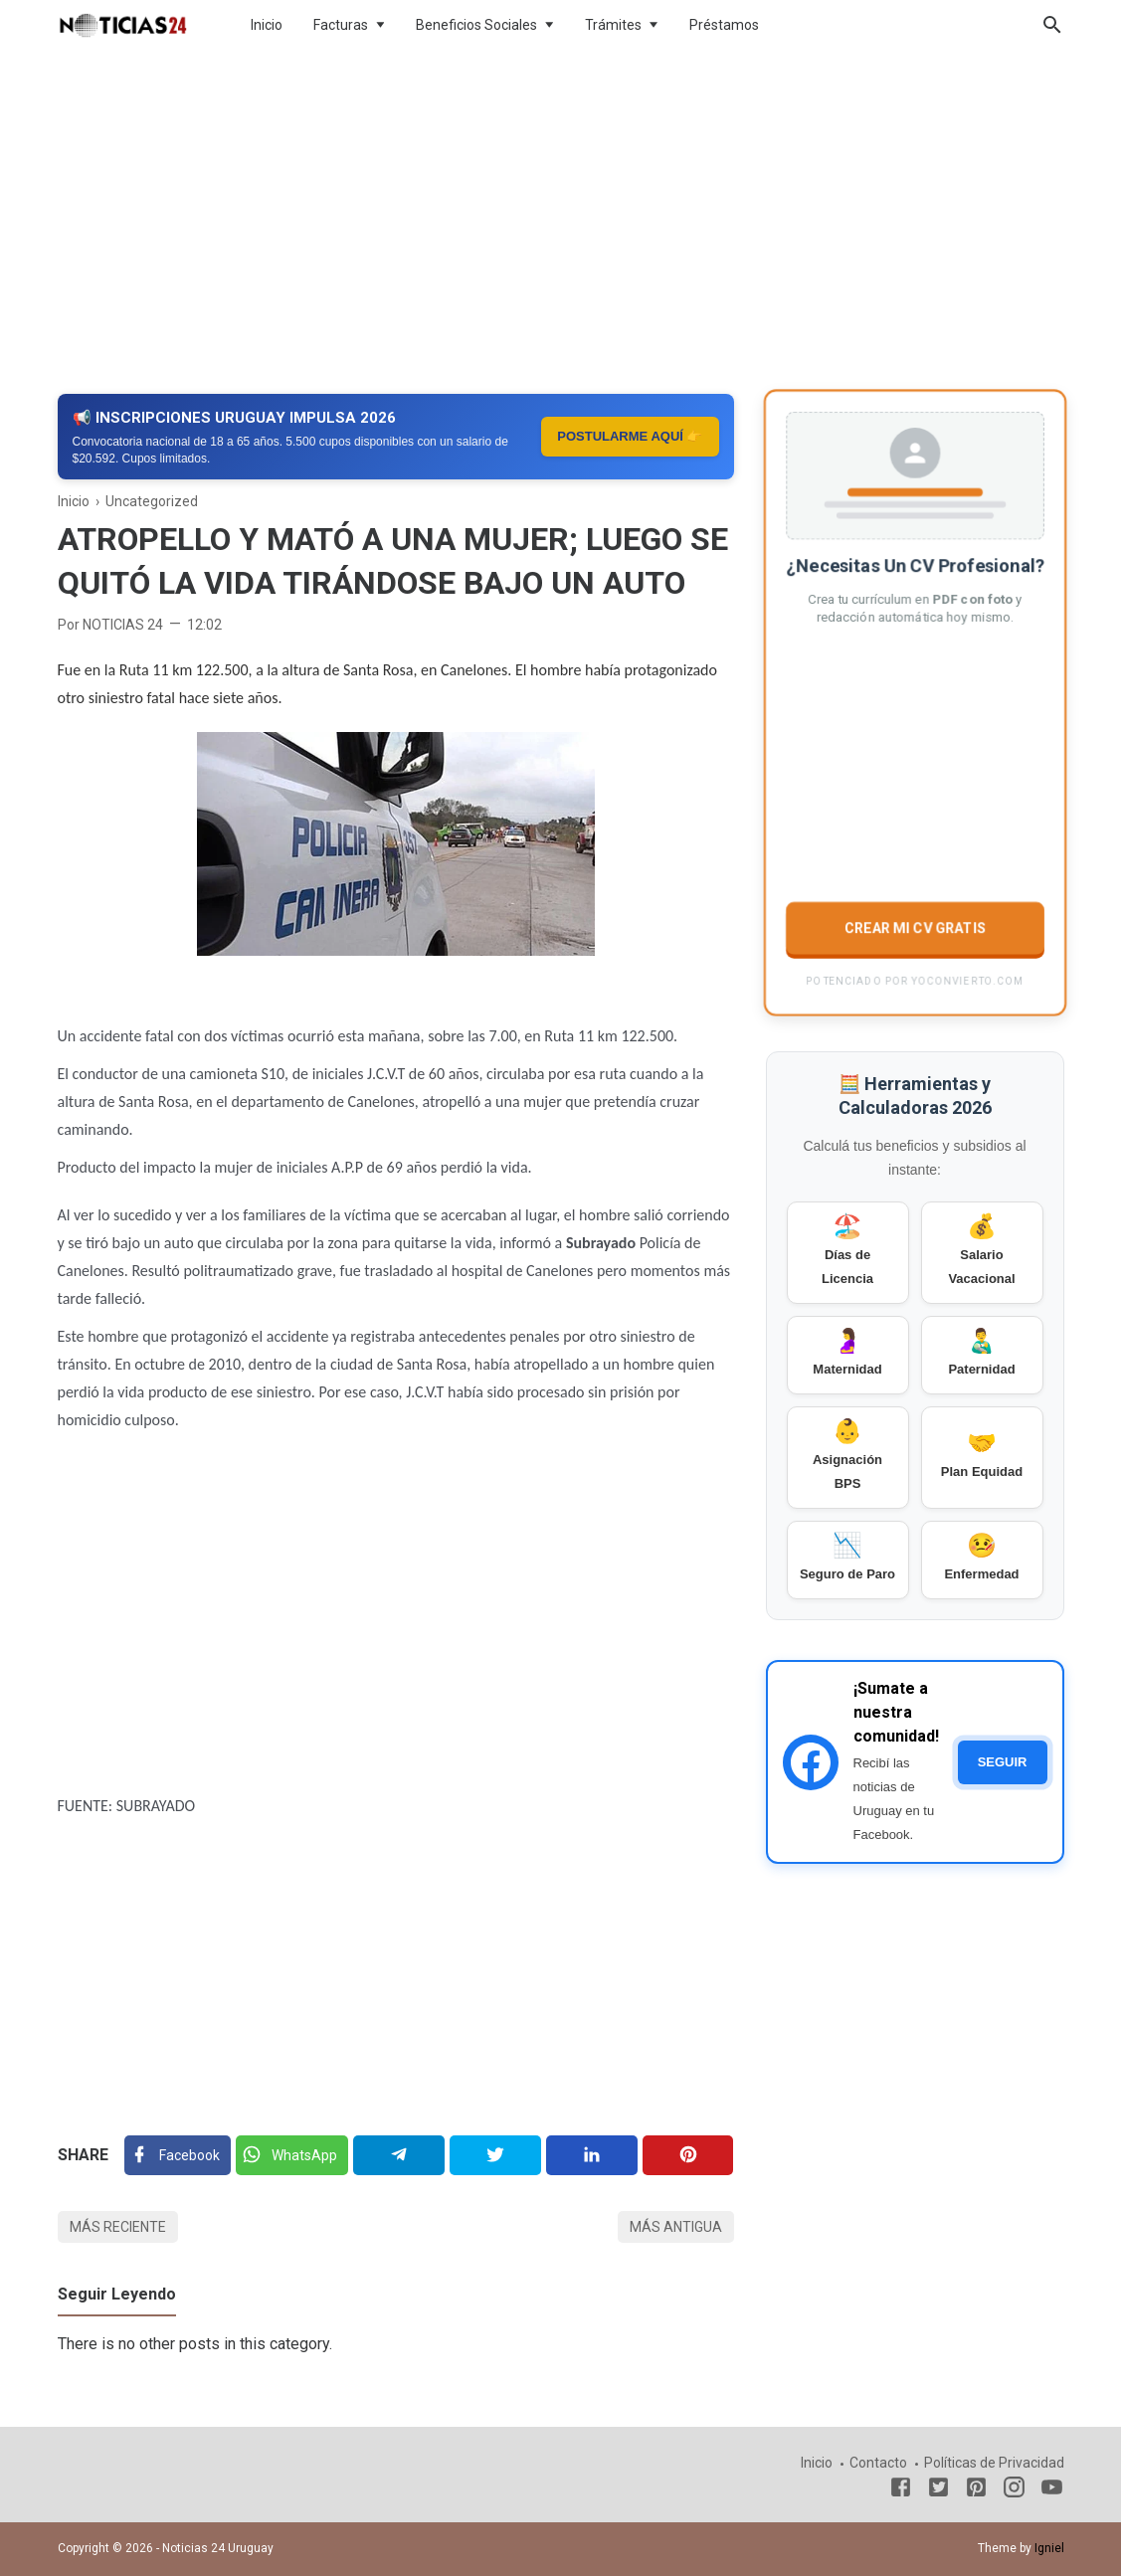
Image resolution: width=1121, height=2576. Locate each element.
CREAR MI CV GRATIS (914, 926)
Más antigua (676, 2227)
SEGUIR (1003, 1761)
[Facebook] (177, 2155)
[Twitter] (291, 2155)
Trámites (613, 25)
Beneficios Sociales (476, 25)
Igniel (1049, 2548)
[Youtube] (1051, 2490)
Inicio (266, 25)
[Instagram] (1014, 2490)
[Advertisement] (561, 213)
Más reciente (118, 2227)
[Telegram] (398, 2155)
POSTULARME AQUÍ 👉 (629, 436)
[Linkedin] (591, 2155)
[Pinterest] (688, 2155)
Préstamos (724, 25)
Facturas (340, 25)
